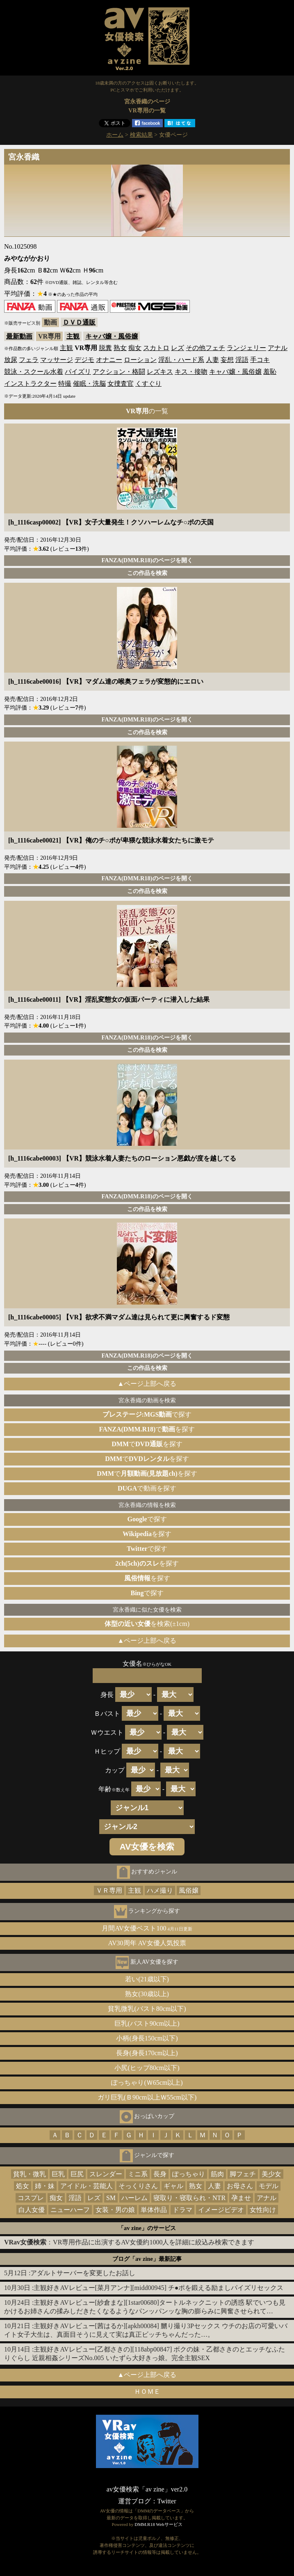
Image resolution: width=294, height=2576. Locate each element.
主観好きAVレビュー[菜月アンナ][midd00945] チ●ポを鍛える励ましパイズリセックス (158, 2287)
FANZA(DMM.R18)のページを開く (146, 560)
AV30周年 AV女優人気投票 (147, 1942)
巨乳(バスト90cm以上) (146, 2023)
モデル (268, 2185)
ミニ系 (138, 2174)
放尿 (10, 359)
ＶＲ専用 (109, 1890)
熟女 (120, 347)
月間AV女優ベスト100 (147, 1928)
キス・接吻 (191, 371)
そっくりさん (138, 2185)
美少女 (271, 2174)
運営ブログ (134, 2501)
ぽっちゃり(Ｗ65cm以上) (146, 2082)
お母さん (240, 2185)
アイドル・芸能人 (86, 2185)
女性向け (263, 2209)
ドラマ (182, 2209)
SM (111, 2197)
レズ (177, 347)
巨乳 (58, 2174)
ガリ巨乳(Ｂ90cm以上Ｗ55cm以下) (147, 2097)
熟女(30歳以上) (147, 1993)
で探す (147, 1414)
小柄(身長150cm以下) (147, 2038)
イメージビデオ (221, 2209)
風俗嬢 (188, 1890)
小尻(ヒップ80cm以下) (146, 2067)
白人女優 (31, 2209)
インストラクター (30, 383)
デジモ (84, 359)
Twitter (166, 2501)
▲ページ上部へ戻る (147, 1383)
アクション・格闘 (119, 371)
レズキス (160, 371)
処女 (22, 2185)
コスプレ (31, 2197)
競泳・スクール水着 (33, 371)
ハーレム (134, 2197)
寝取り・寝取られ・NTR (189, 2197)
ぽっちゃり (188, 2174)
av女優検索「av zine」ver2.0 (147, 2489)
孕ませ (241, 2197)
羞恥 (269, 371)
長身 (159, 2174)
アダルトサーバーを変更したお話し (82, 2272)
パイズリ (78, 371)
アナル (277, 347)
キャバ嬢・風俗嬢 (111, 336)
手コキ (260, 359)
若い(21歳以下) (147, 1979)
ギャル (173, 2185)
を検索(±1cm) (147, 1623)
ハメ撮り (160, 1890)
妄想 (227, 359)
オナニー (109, 359)
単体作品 (154, 2209)
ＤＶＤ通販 (79, 322)
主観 (73, 336)
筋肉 (217, 2174)
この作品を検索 (147, 573)
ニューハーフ (70, 2209)
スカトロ (156, 347)
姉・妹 (45, 2185)
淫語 (241, 359)
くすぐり (148, 383)
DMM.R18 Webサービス (158, 2524)
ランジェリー (246, 347)
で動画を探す (147, 1488)
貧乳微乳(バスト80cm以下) (147, 2008)
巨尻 (77, 2174)
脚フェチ (243, 2174)
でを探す (147, 1429)
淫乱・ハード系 (181, 359)
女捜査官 (120, 383)
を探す (147, 1533)
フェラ (29, 359)
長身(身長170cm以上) (147, 2052)
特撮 (64, 383)
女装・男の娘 (115, 2209)
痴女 (134, 347)
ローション (140, 359)
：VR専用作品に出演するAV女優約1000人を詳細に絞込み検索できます (129, 2242)
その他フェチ (205, 347)
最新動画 (19, 336)
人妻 (212, 359)
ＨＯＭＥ (147, 2391)
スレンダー (105, 2174)
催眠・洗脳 (89, 383)
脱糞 (105, 347)
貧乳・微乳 (29, 2174)
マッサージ (56, 359)
